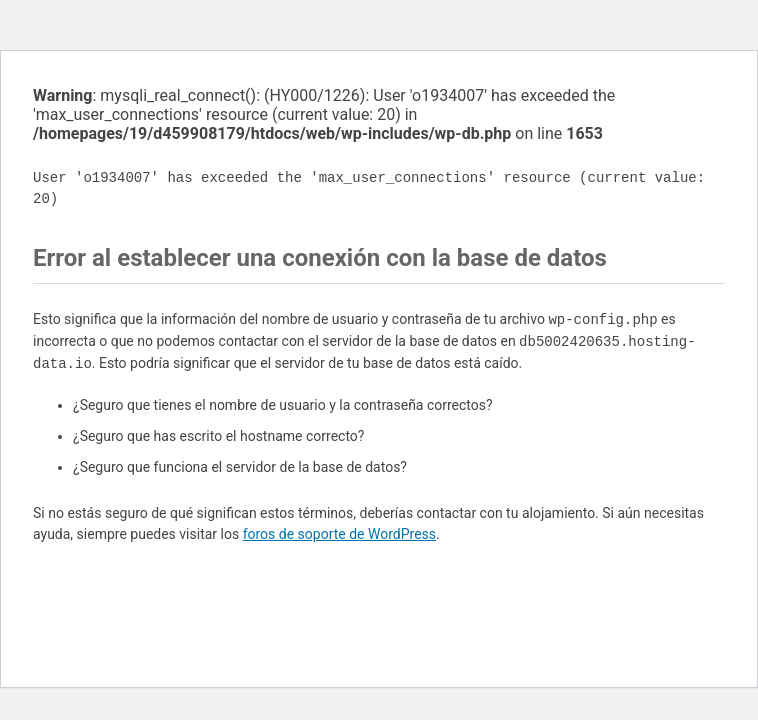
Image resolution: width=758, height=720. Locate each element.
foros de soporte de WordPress (339, 534)
